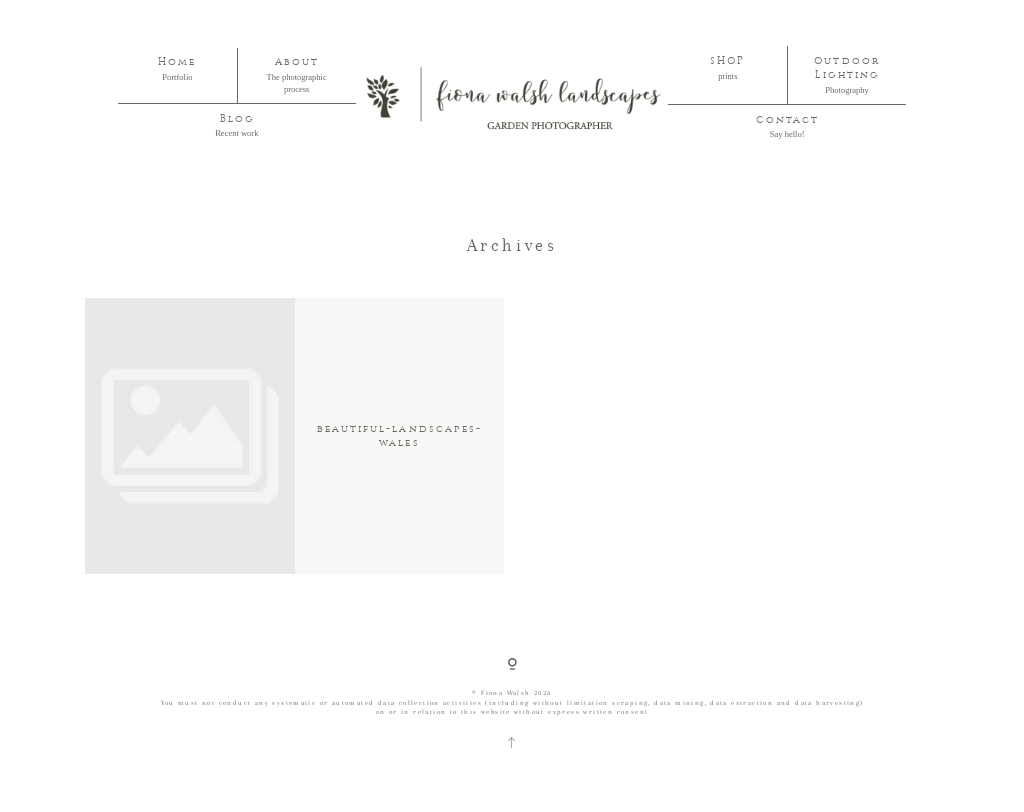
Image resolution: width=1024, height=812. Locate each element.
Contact (787, 120)
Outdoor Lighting (846, 68)
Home (177, 62)
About (297, 62)
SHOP (727, 61)
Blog (237, 119)
